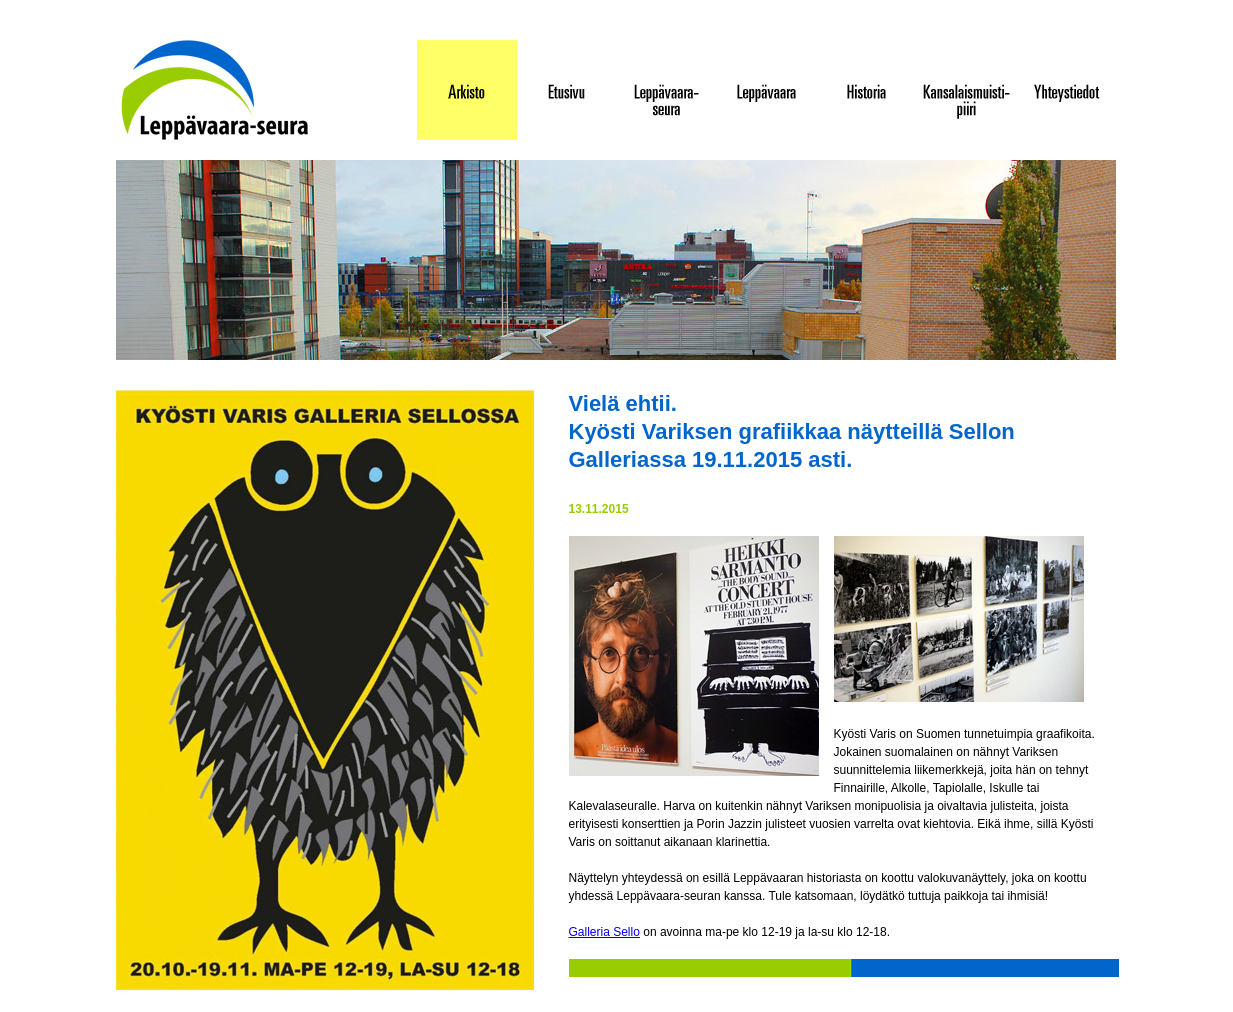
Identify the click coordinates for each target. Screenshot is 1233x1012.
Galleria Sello (604, 932)
